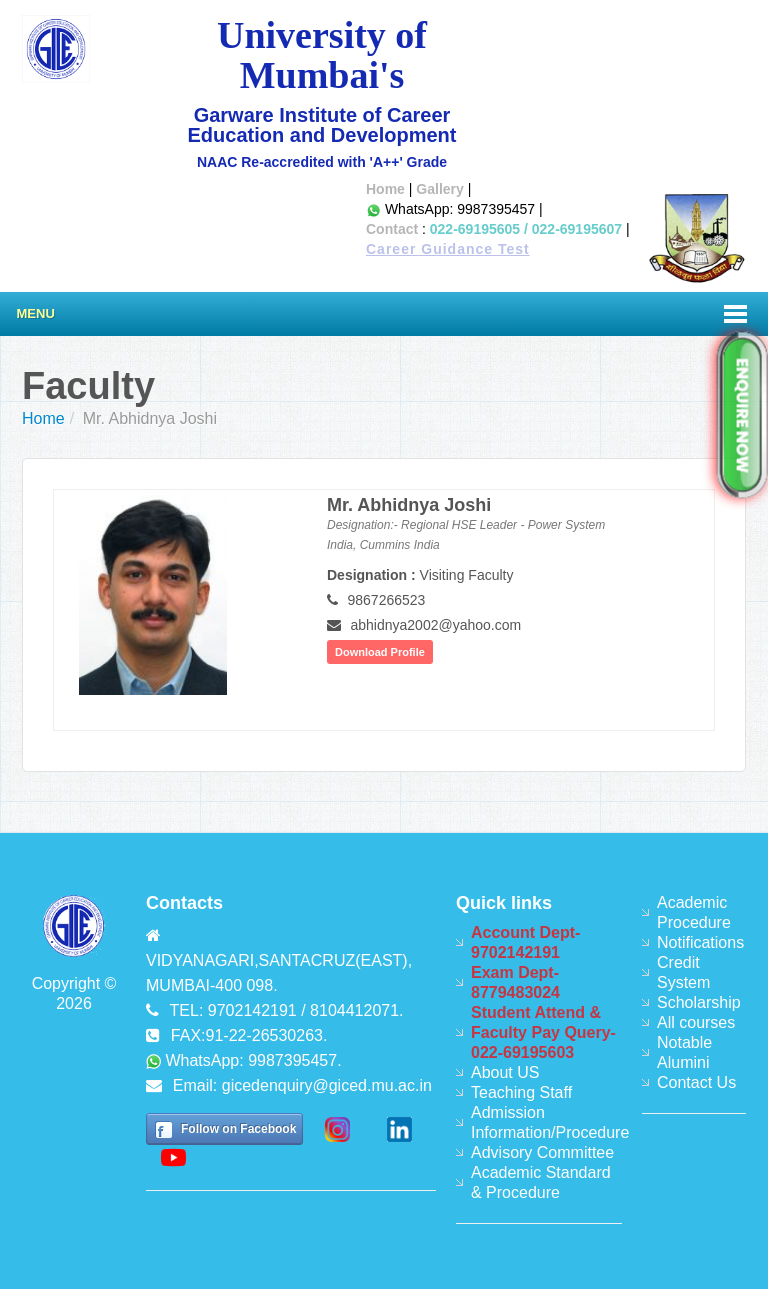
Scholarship (699, 1002)
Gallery (439, 189)
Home (385, 189)
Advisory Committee (542, 1152)
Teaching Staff (521, 1092)
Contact (392, 229)
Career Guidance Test (448, 249)
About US (505, 1072)
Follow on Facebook (238, 1129)
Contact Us (696, 1082)
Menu (36, 313)
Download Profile (380, 652)
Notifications (700, 942)
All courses (696, 1022)
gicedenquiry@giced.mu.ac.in (327, 1085)
